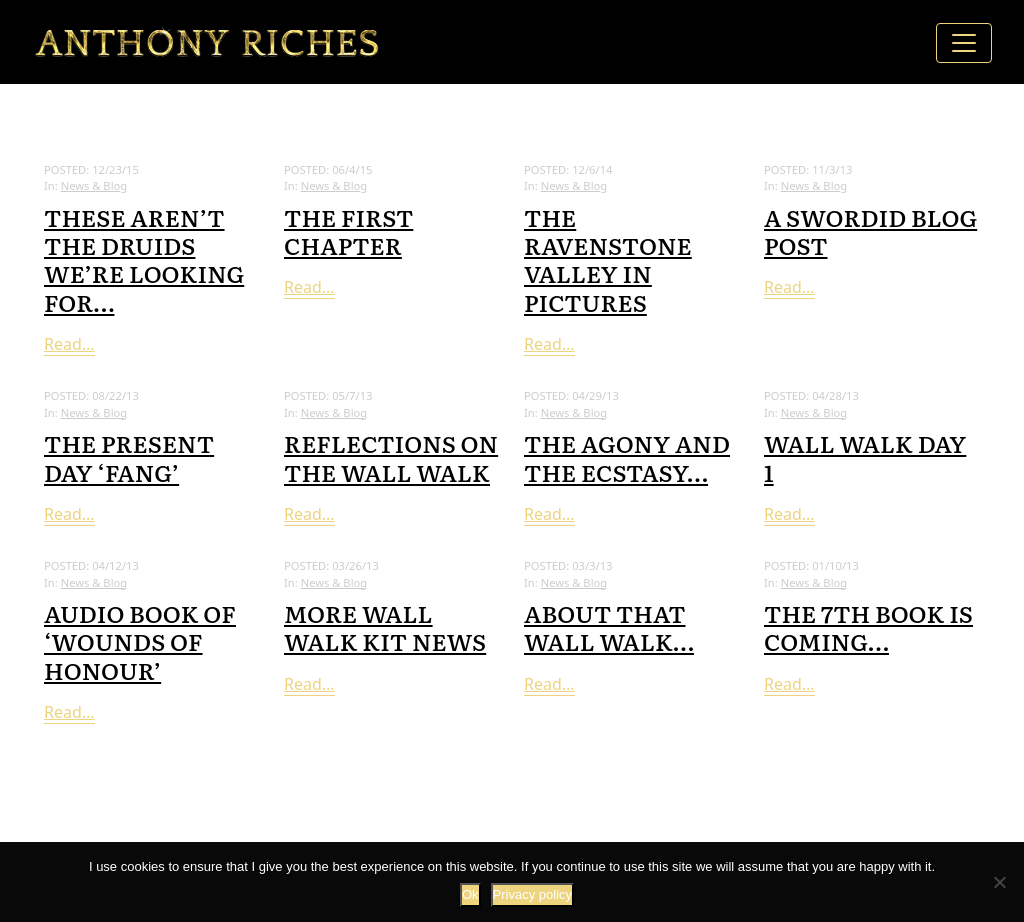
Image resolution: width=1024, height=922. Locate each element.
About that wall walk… (609, 626)
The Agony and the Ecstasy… (627, 456)
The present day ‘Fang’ (129, 456)
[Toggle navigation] (964, 43)
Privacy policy (532, 894)
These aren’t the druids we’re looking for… (144, 258)
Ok (470, 894)
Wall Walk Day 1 (865, 456)
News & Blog (94, 185)
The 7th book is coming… (868, 626)
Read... (69, 344)
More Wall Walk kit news (385, 626)
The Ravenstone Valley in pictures (608, 258)
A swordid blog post (870, 230)
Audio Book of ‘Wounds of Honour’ (140, 640)
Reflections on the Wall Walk (391, 456)
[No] (999, 882)
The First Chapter (348, 230)
